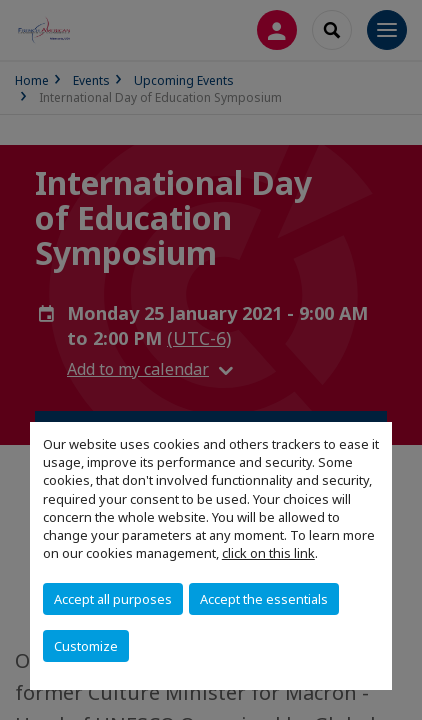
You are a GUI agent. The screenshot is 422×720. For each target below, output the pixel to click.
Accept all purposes (113, 599)
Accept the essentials (264, 599)
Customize (86, 646)
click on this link (268, 553)
